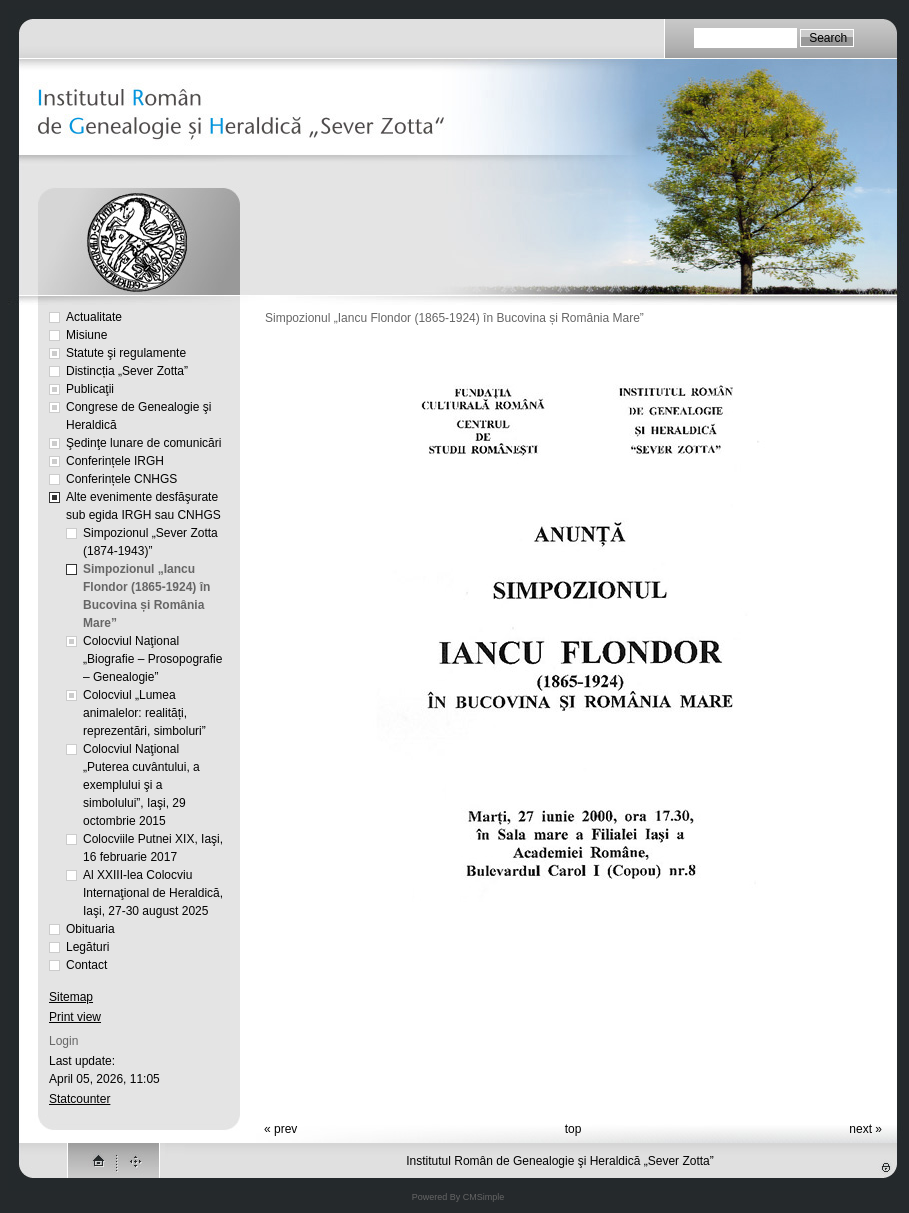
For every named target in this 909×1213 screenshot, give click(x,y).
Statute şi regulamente (126, 353)
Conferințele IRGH (115, 461)
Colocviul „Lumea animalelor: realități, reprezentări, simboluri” (144, 713)
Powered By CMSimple (458, 1197)
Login (63, 1041)
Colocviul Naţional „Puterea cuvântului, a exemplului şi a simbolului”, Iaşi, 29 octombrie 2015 (141, 785)
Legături (87, 947)
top (573, 1129)
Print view (75, 1017)
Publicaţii (90, 389)
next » (865, 1129)
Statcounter (79, 1099)
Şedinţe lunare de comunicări (143, 443)
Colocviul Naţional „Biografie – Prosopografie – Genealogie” (152, 659)
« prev (280, 1129)
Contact (86, 965)
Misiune (86, 335)
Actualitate (94, 317)
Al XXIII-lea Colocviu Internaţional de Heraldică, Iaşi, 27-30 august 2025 (153, 893)
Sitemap (71, 997)
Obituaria (90, 929)
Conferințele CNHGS (121, 479)
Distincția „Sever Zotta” (127, 371)
